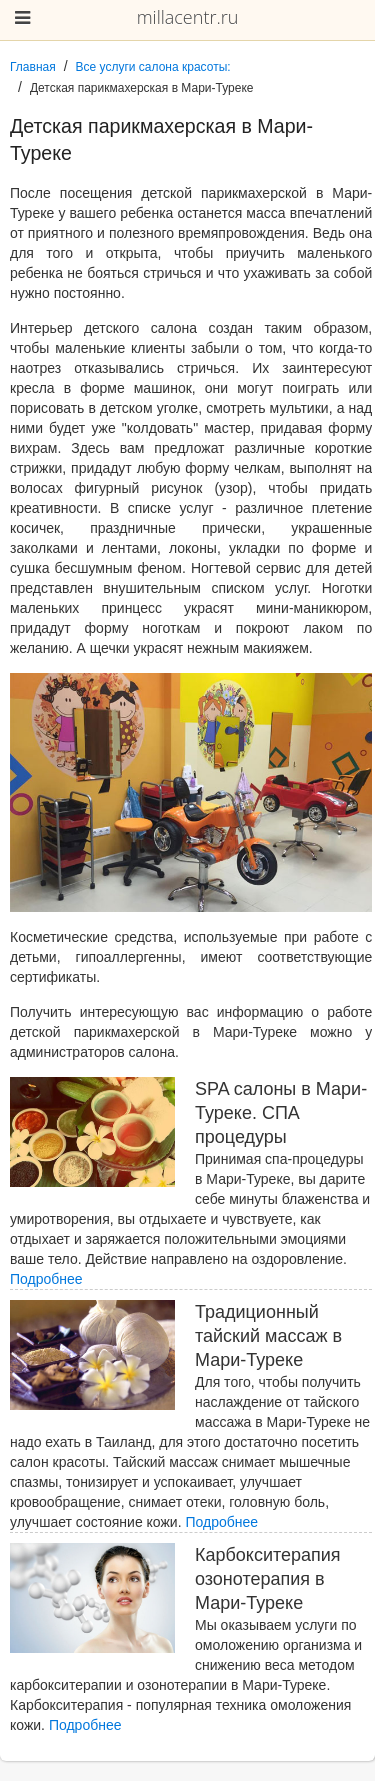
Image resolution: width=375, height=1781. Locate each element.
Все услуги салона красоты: (153, 67)
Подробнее (46, 1279)
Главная (33, 67)
